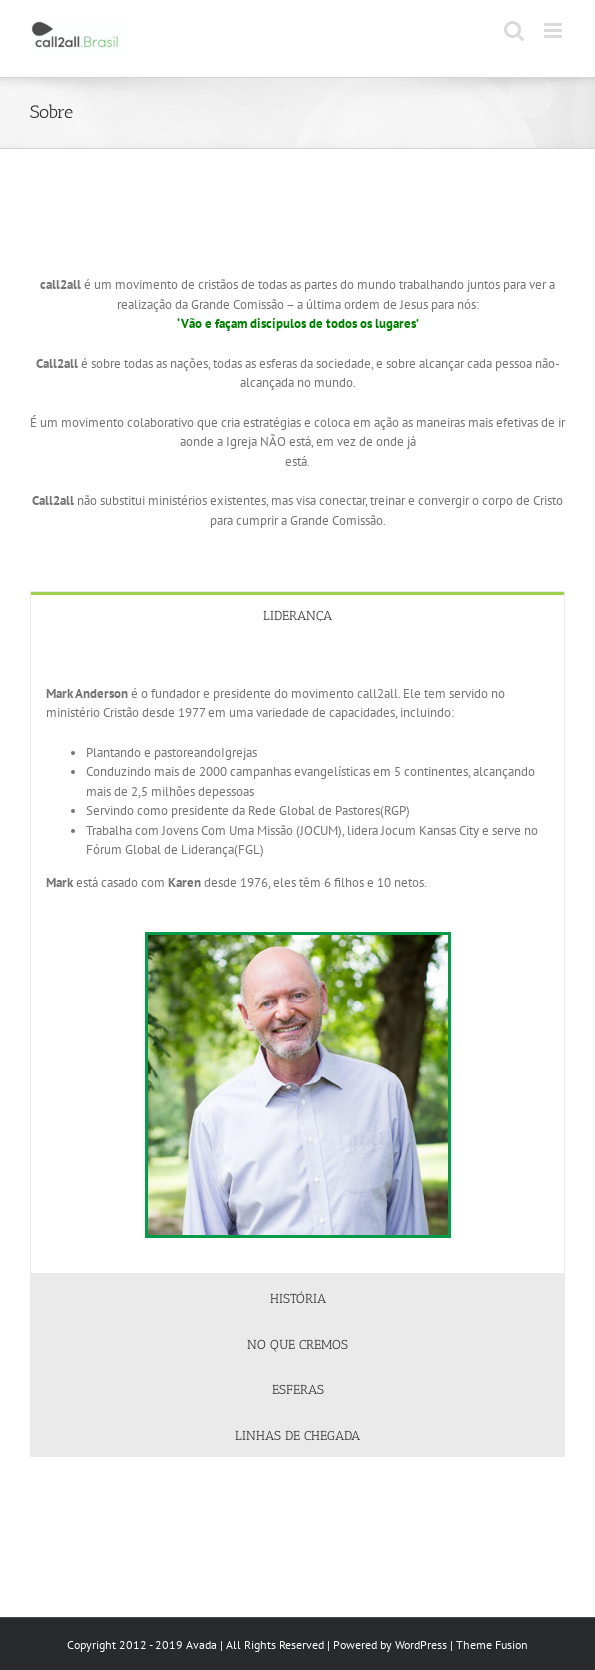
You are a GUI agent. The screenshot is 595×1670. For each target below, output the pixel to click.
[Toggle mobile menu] (554, 30)
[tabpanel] (297, 956)
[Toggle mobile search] (514, 30)
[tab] (297, 614)
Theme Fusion (492, 1644)
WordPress (421, 1644)
